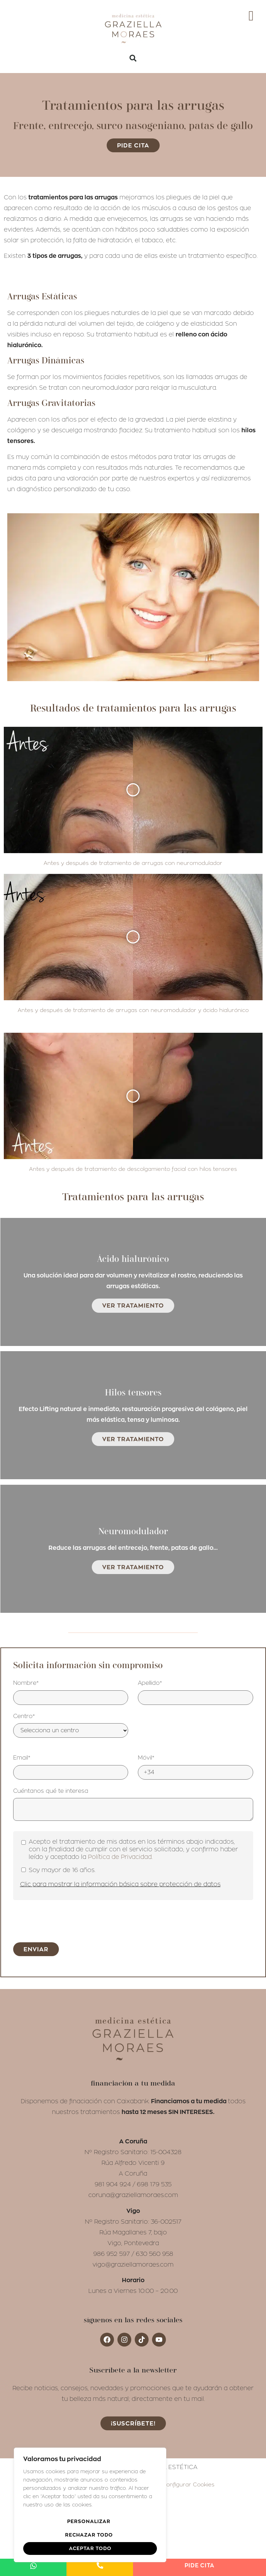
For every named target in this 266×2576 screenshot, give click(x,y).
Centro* (24, 1492)
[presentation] (65, 1696)
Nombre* (26, 1460)
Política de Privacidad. (120, 1634)
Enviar (36, 1726)
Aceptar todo (90, 2548)
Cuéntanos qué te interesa (50, 1567)
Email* (21, 1534)
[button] (133, 58)
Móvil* (146, 1534)
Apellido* (150, 1460)
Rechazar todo (89, 2535)
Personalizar (88, 2522)
